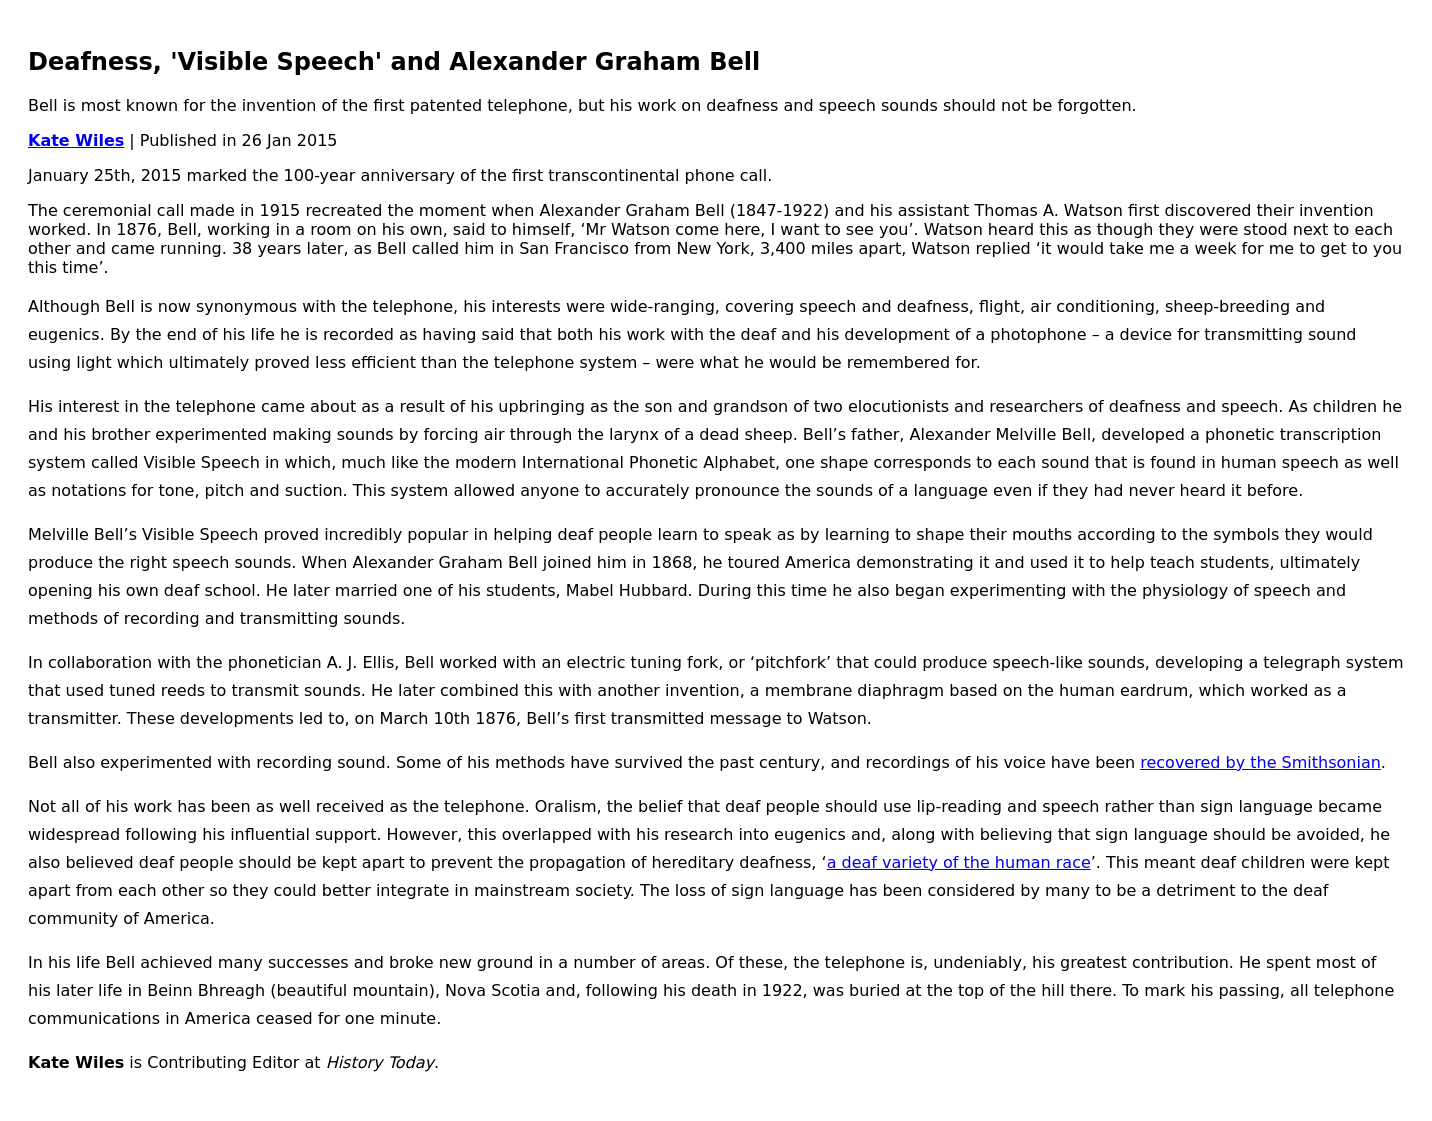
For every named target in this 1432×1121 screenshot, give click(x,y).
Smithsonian (1331, 762)
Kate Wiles (76, 140)
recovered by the (1210, 762)
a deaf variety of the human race (959, 862)
